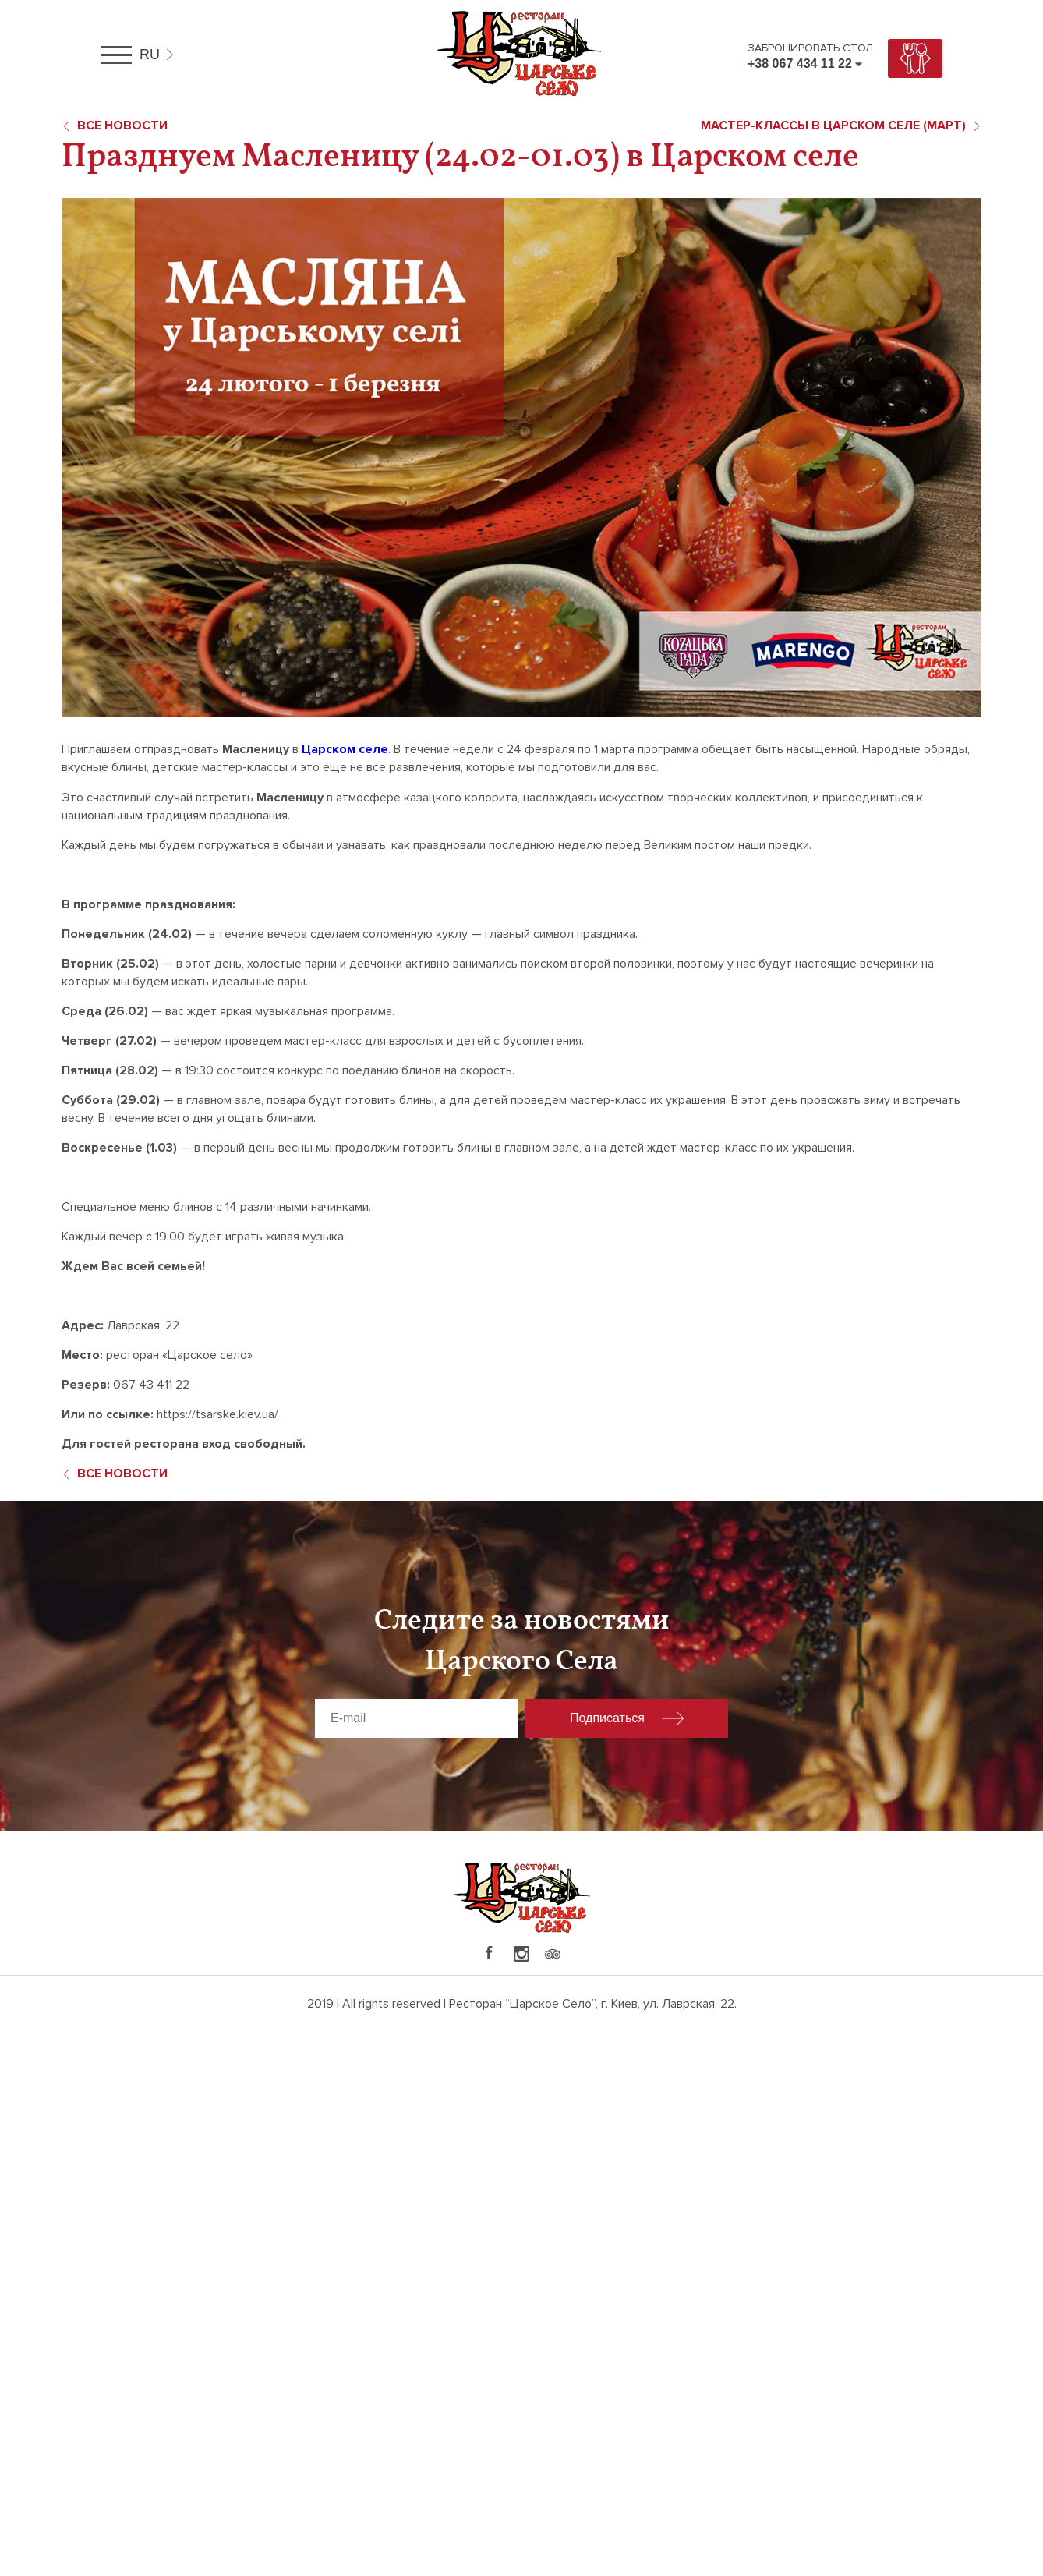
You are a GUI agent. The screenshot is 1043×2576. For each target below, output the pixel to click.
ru (150, 54)
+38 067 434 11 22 (800, 63)
